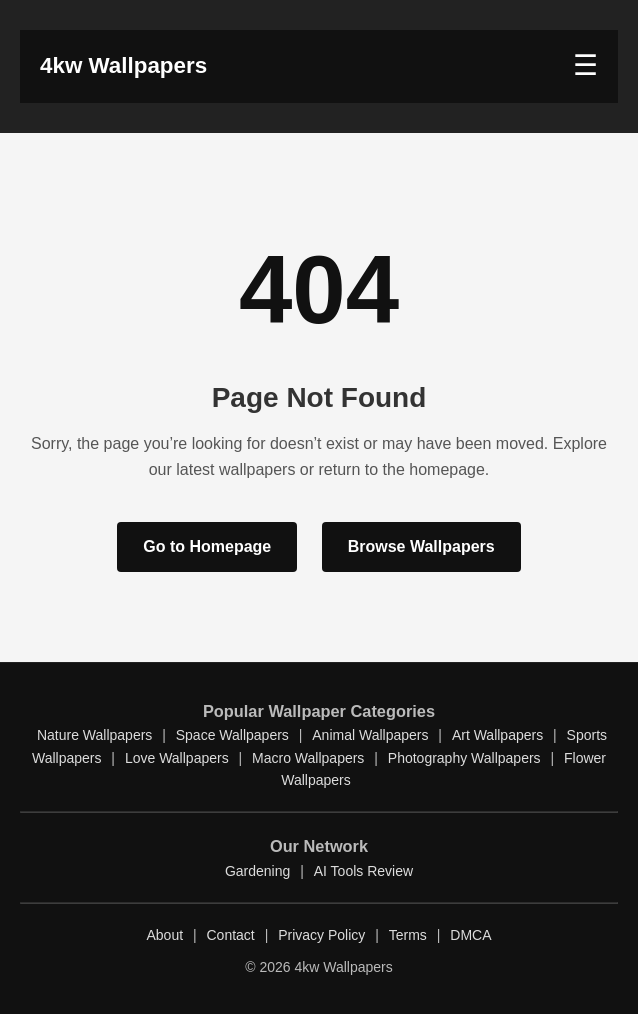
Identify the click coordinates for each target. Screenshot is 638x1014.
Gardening (257, 871)
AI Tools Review (363, 871)
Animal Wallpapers (370, 735)
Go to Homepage (207, 546)
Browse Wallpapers (421, 546)
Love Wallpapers (177, 758)
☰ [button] (585, 65)
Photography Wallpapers (464, 758)
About (164, 935)
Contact (231, 935)
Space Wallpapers (232, 735)
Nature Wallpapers (94, 735)
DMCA (470, 935)
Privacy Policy (321, 935)
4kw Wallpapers (123, 65)
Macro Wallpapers (308, 758)
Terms (408, 935)
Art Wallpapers (497, 735)
